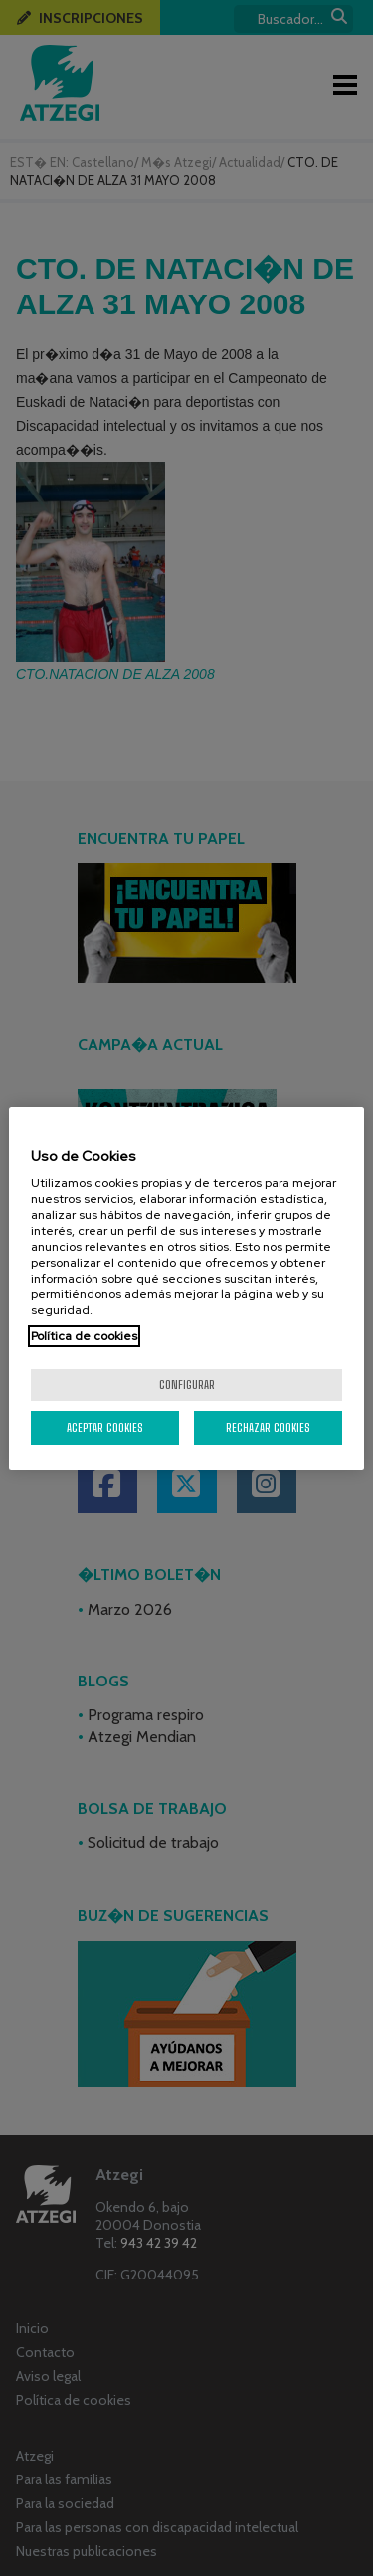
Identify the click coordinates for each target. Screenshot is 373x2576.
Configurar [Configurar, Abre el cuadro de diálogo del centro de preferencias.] (187, 1384)
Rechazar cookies (268, 1427)
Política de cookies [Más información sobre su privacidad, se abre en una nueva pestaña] (84, 1336)
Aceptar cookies (105, 1427)
